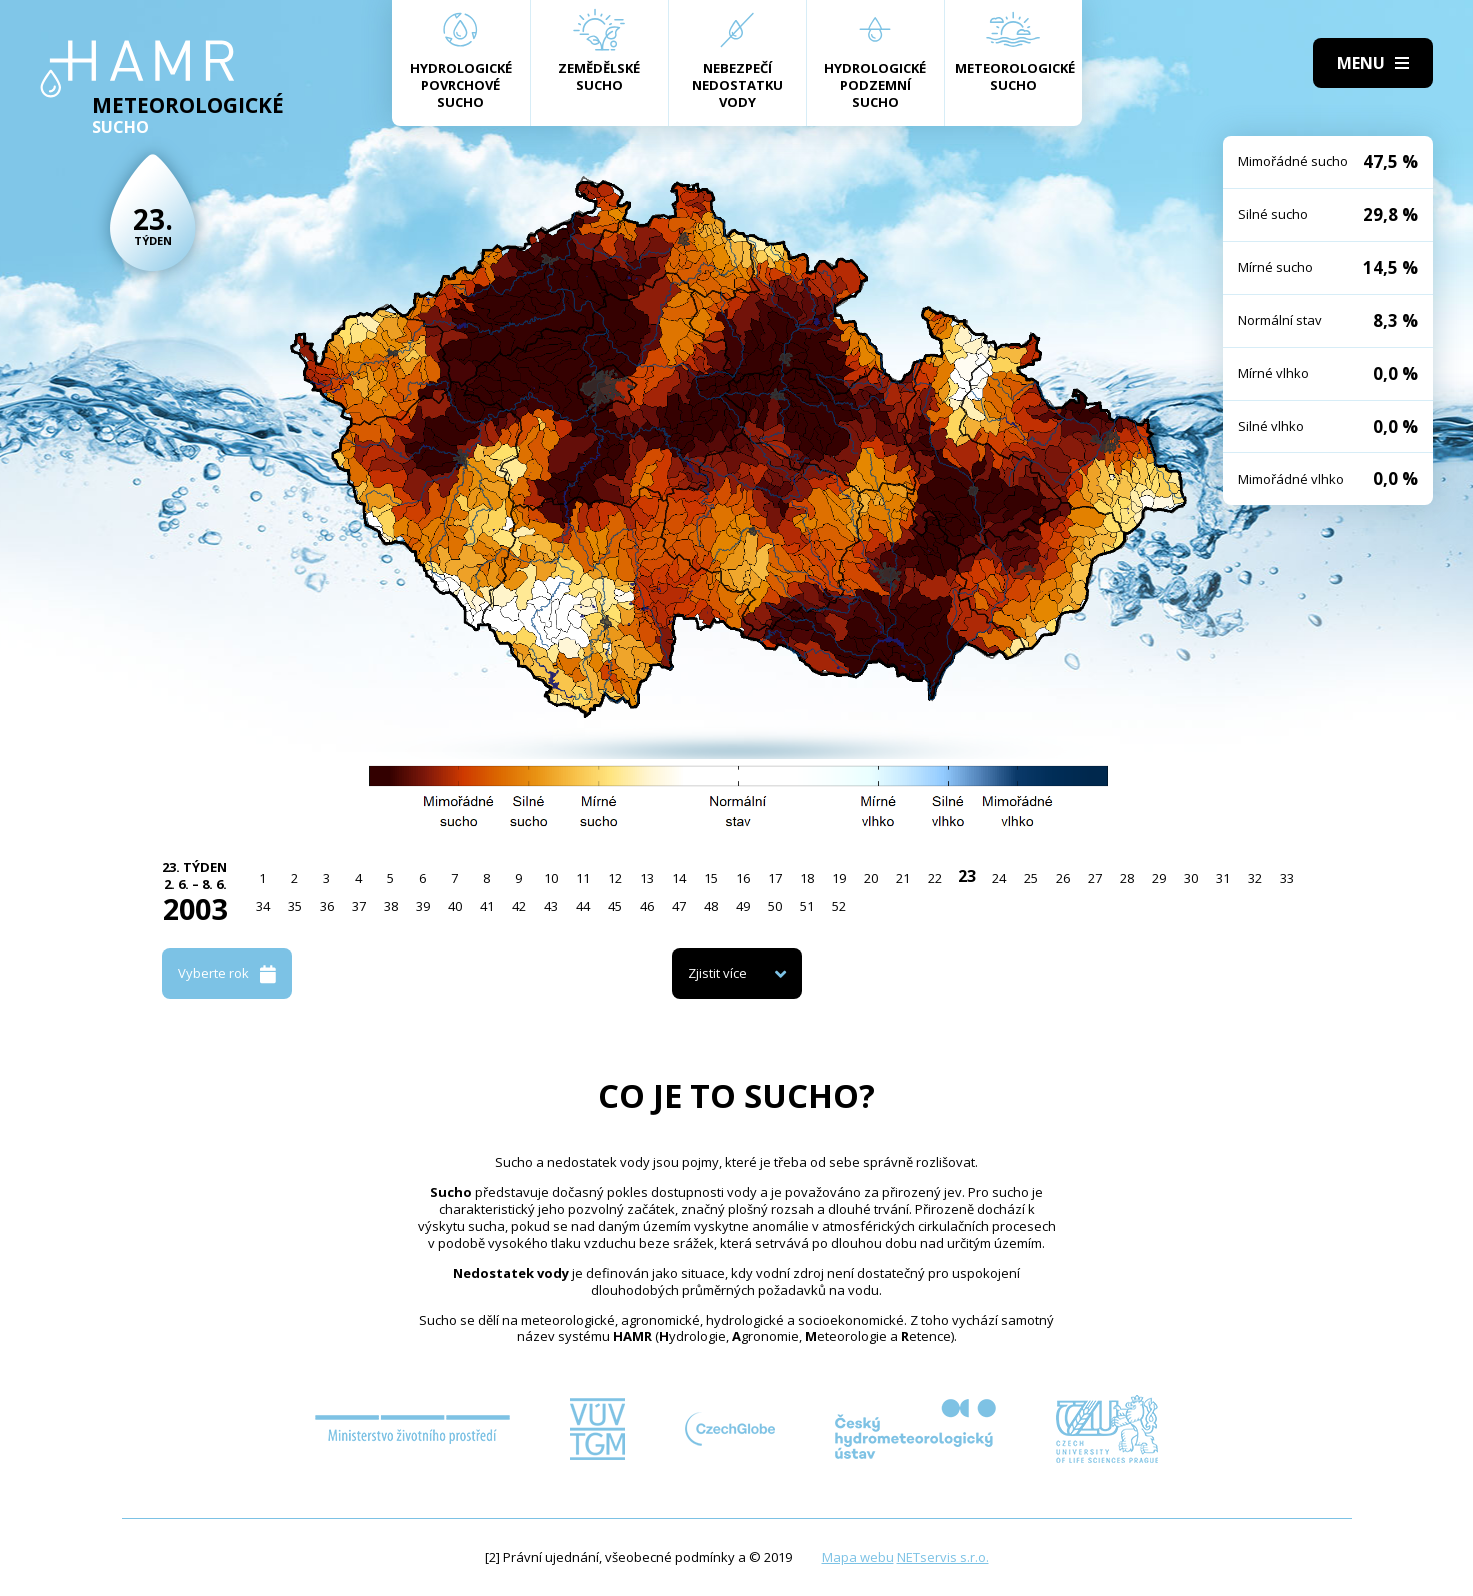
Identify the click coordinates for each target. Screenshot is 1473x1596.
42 (519, 906)
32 (1255, 878)
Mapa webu (858, 1557)
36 (327, 906)
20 (871, 878)
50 (775, 906)
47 (679, 906)
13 (647, 878)
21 (903, 878)
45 (615, 906)
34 (263, 906)
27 (1095, 878)
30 (1191, 878)
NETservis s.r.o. (943, 1557)
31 (1223, 878)
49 (743, 906)
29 (1159, 878)
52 (839, 906)
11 (583, 878)
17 (775, 878)
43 (551, 906)
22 (935, 878)
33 (1287, 878)
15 (711, 878)
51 (807, 906)
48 (711, 906)
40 (455, 906)
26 (1063, 878)
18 (807, 878)
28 (1127, 878)
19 (839, 878)
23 (967, 876)
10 (551, 878)
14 (679, 878)
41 (487, 906)
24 (999, 878)
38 (391, 906)
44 (583, 906)
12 (615, 878)
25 (1031, 878)
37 (359, 906)
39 (423, 906)
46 (647, 906)
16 (743, 878)
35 (295, 906)
